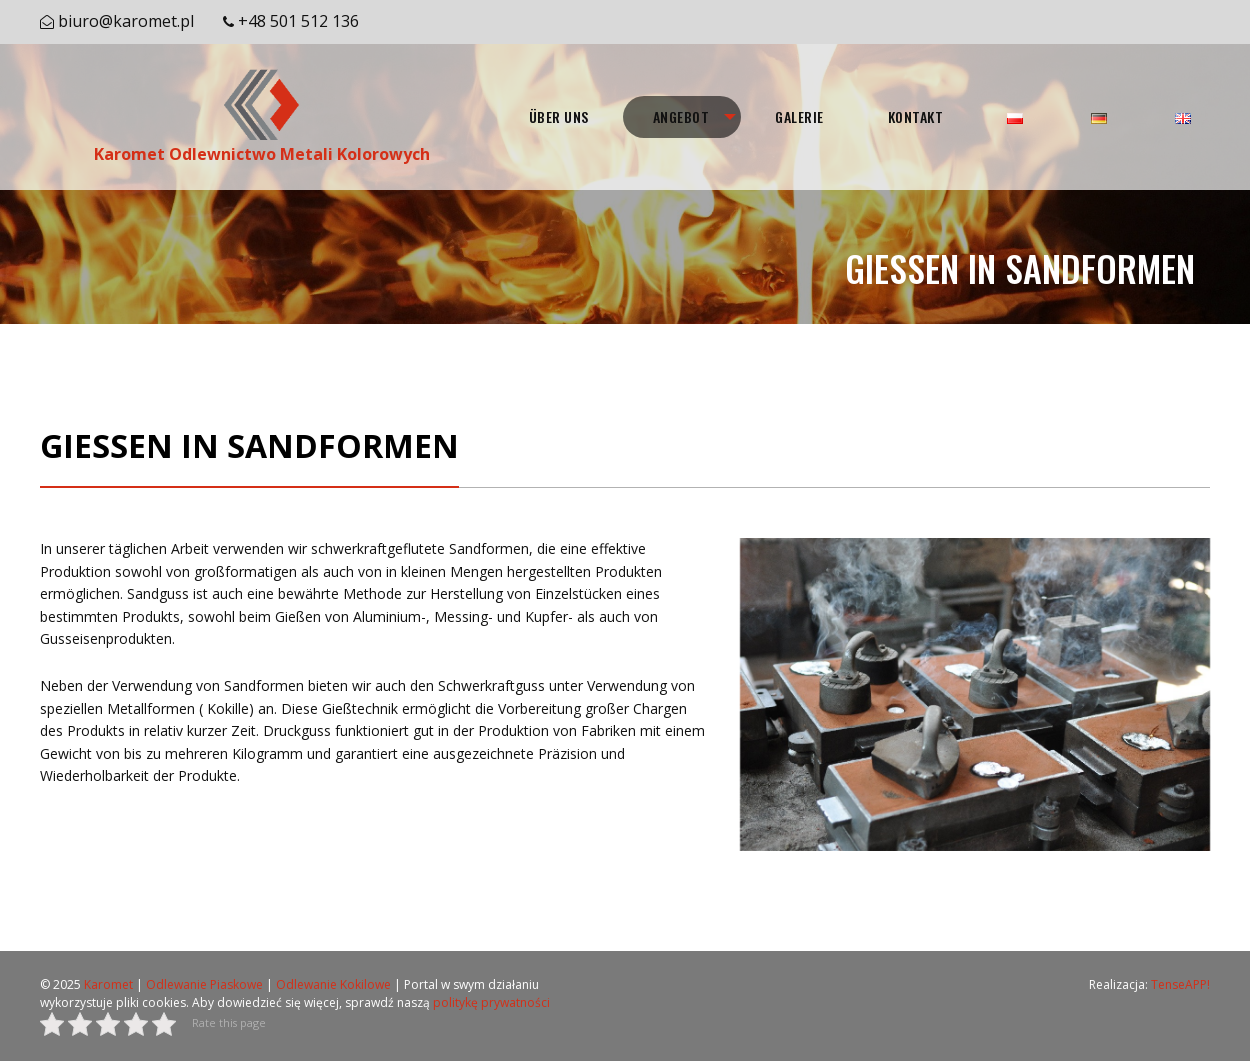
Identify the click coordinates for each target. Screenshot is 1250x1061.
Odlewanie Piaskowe (204, 984)
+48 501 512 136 (298, 21)
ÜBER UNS (559, 116)
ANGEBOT (681, 116)
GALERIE (799, 116)
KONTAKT (916, 116)
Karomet (108, 984)
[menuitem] (559, 117)
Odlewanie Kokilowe (333, 984)
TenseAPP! (1180, 984)
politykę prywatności (491, 1002)
